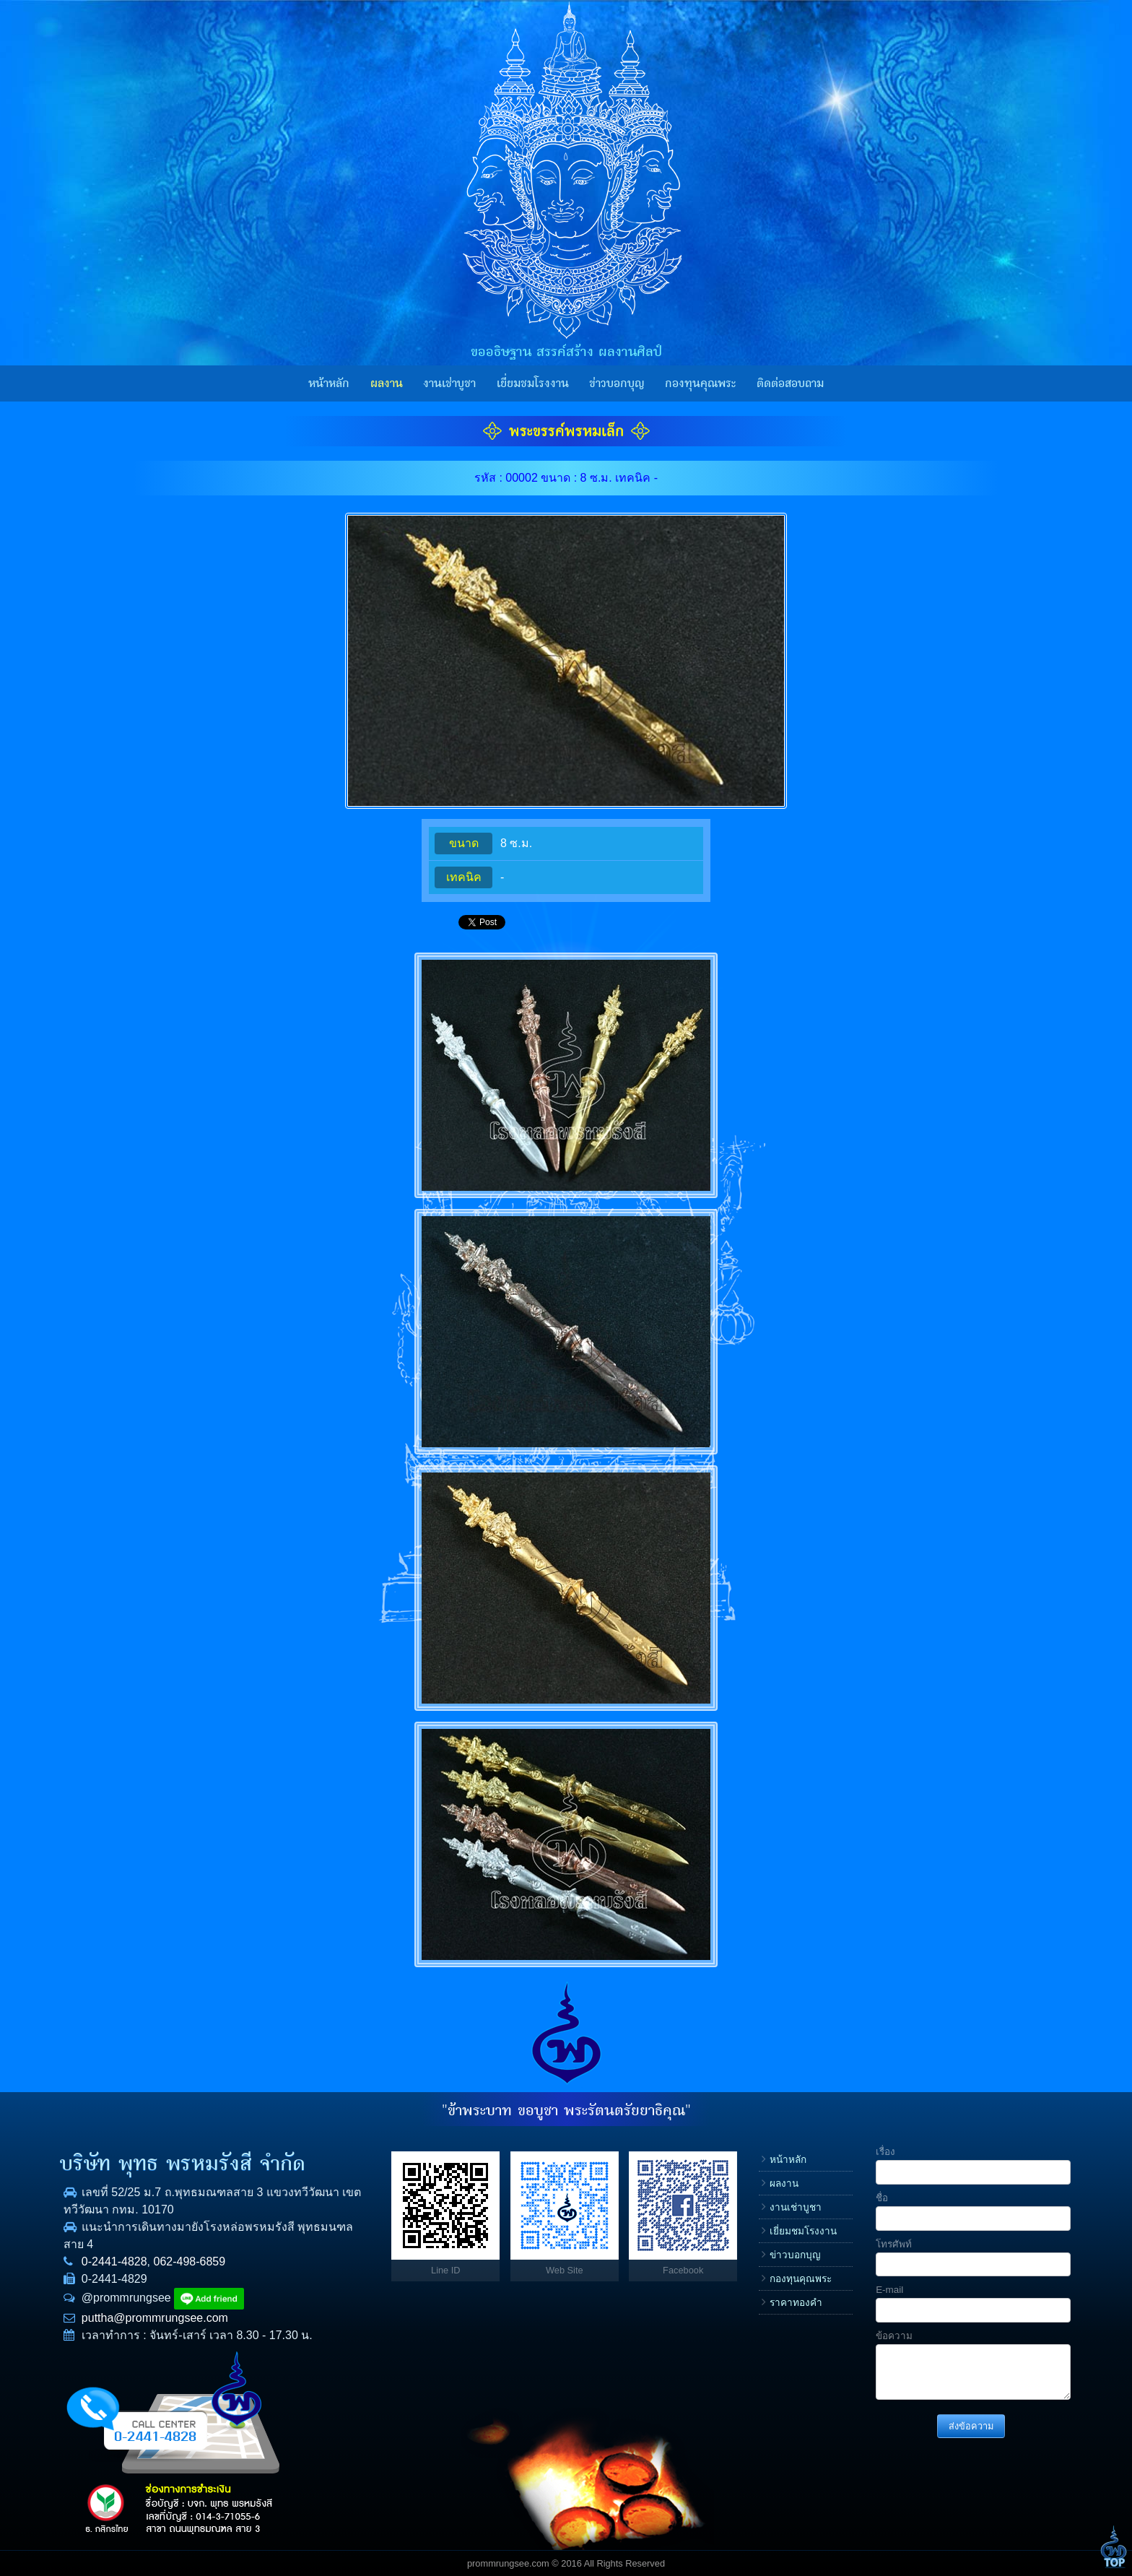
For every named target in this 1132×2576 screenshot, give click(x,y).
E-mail (889, 2289)
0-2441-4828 (114, 2261)
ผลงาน (386, 383)
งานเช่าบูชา (449, 383)
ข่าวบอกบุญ (617, 383)
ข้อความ (894, 2335)
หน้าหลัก (328, 383)
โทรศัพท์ (894, 2244)
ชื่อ (882, 2198)
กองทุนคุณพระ (700, 383)
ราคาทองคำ (796, 2302)
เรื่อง (885, 2151)
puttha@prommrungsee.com (155, 2318)
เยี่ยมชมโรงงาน (533, 383)
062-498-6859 (190, 2261)
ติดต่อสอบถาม (790, 383)
